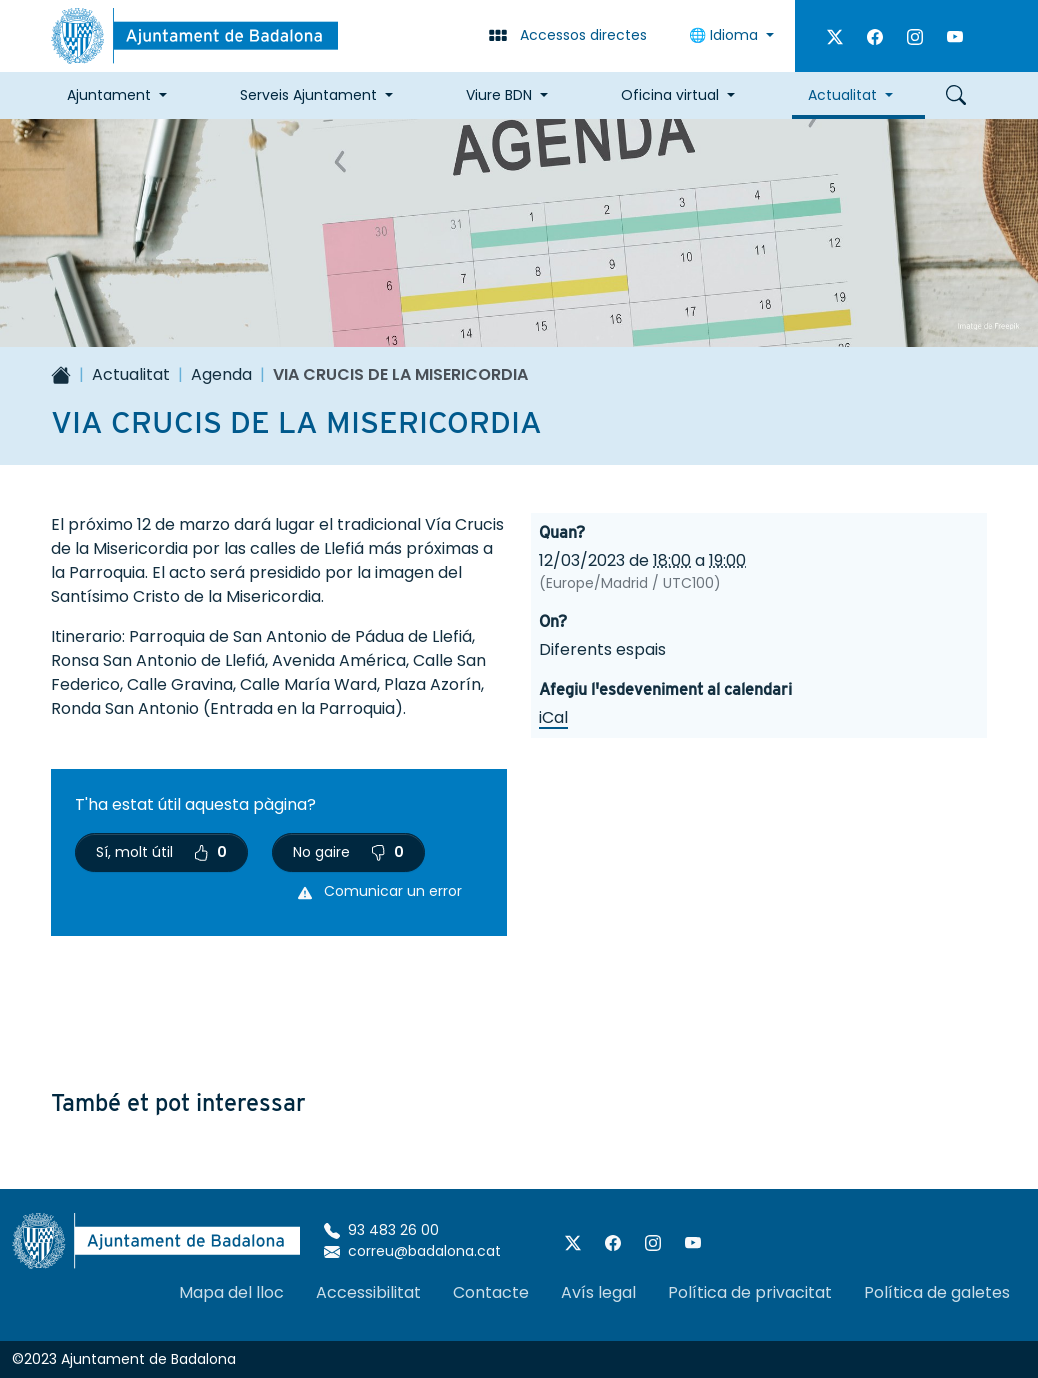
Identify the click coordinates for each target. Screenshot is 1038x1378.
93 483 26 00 (381, 1230)
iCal (553, 717)
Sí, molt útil (161, 852)
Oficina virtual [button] (670, 95)
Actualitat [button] (842, 95)
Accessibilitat (368, 1292)
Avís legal (598, 1292)
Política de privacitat (750, 1292)
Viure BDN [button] (499, 95)
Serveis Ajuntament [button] (308, 95)
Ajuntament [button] (109, 95)
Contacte (491, 1292)
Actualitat (131, 374)
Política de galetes (937, 1292)
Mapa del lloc (231, 1292)
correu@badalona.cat (412, 1251)
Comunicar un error (380, 891)
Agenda (221, 374)
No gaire (348, 852)
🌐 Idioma (725, 35)
